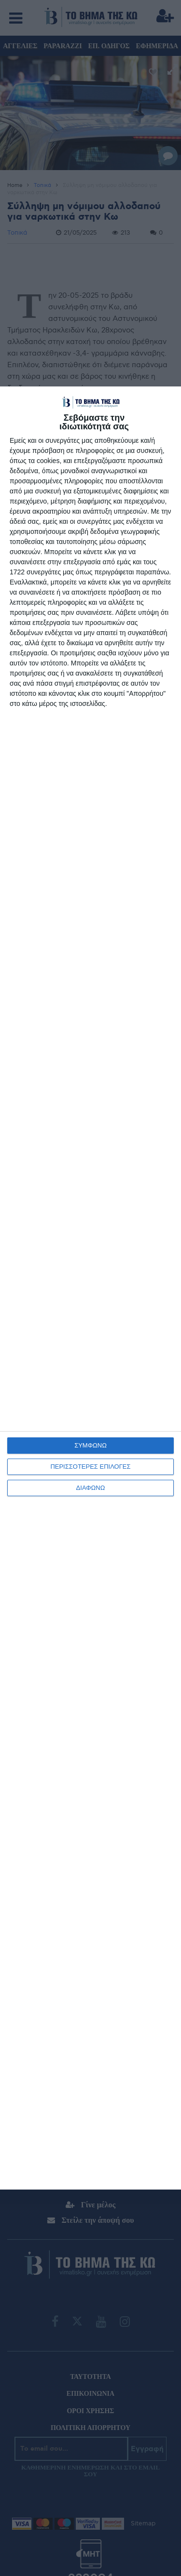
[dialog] (90, 1288)
